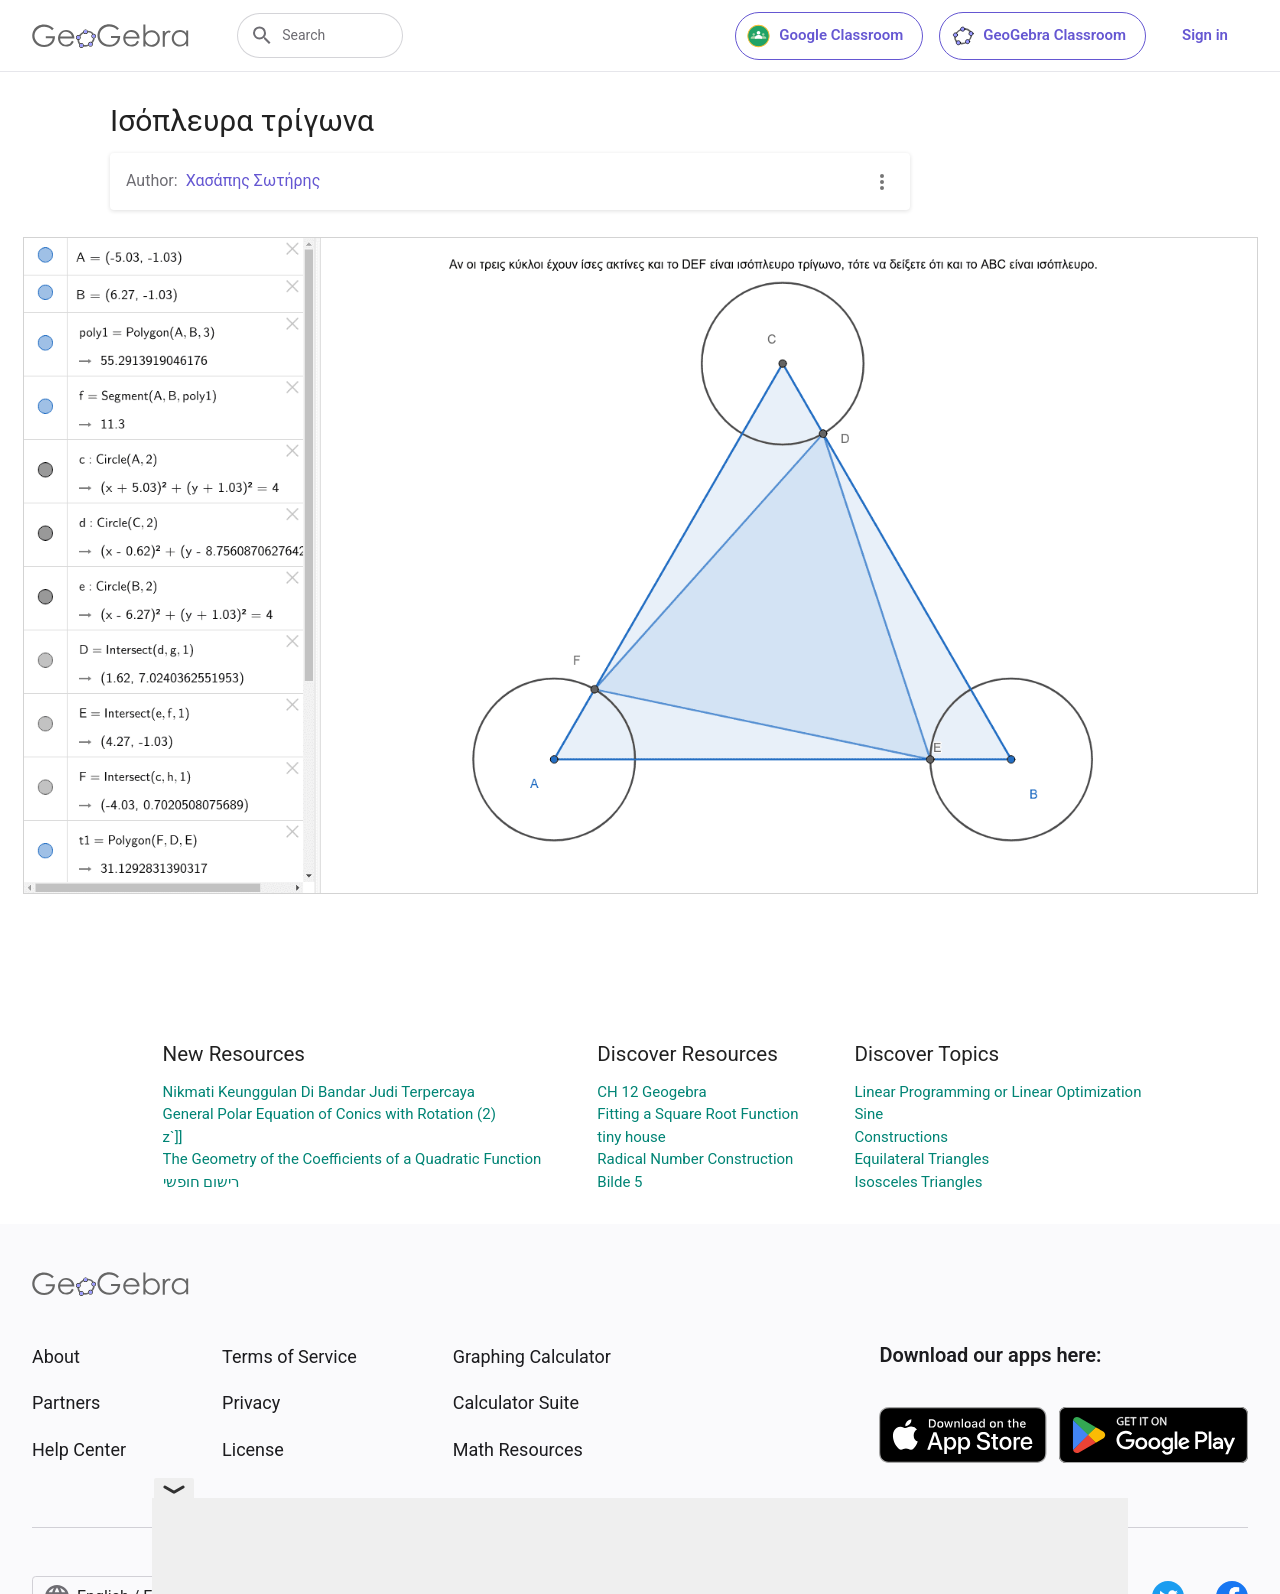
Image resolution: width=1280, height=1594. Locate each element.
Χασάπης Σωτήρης (253, 180)
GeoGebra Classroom (1038, 36)
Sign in (1205, 35)
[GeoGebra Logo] (110, 36)
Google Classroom (825, 36)
